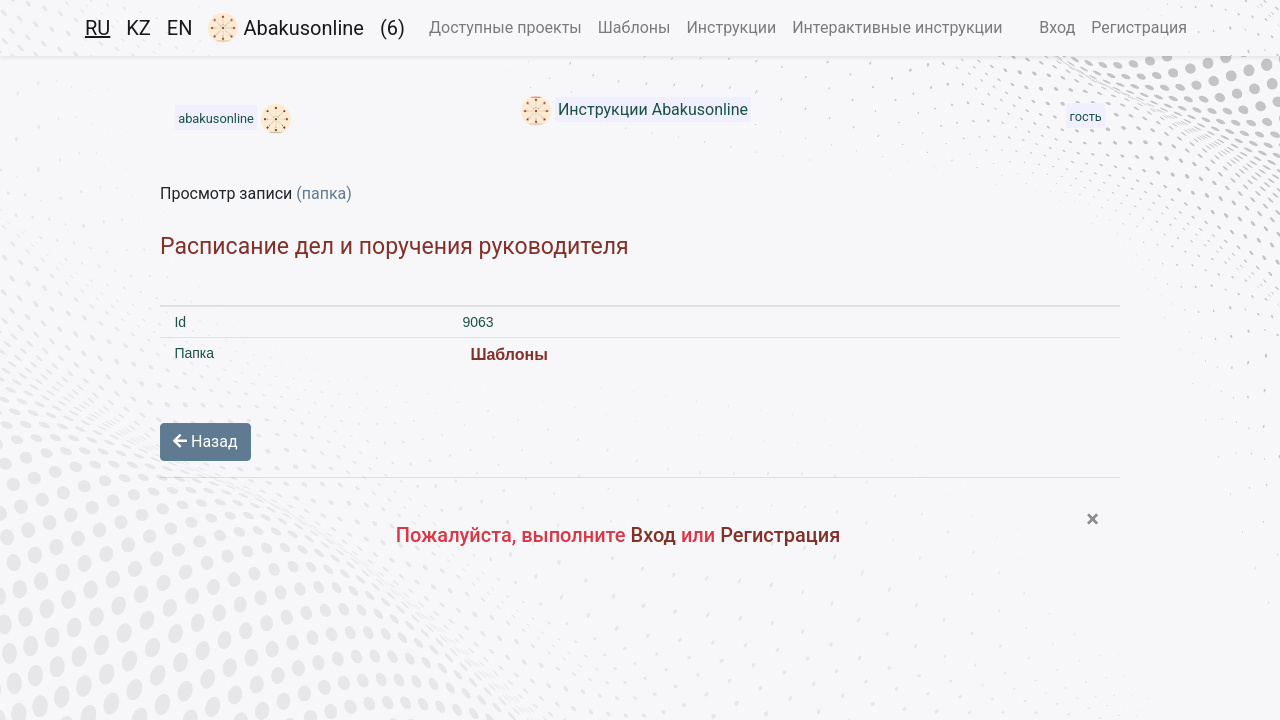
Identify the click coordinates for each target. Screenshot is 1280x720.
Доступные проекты (505, 27)
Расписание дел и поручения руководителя (394, 246)
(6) (392, 28)
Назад (205, 441)
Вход (1057, 27)
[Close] (1092, 519)
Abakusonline (285, 28)
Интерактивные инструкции (897, 27)
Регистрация (1139, 27)
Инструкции (731, 27)
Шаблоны (634, 27)
